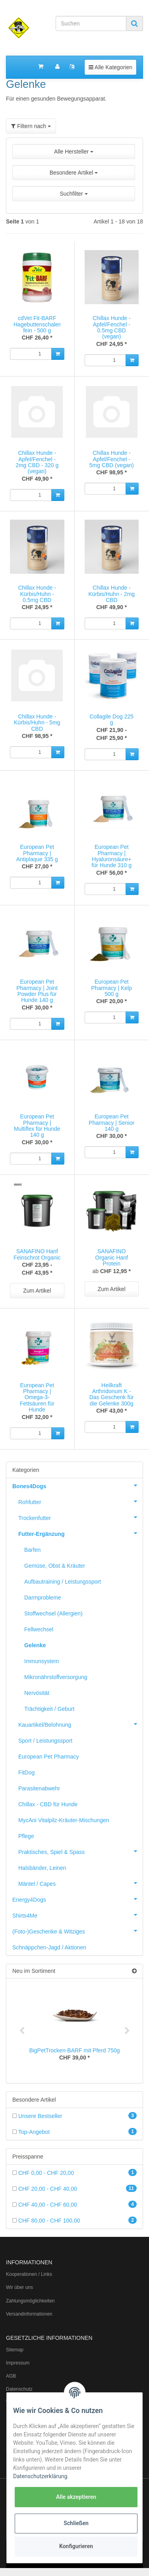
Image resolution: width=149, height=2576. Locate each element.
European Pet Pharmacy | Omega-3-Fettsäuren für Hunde (37, 1397)
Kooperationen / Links (29, 2274)
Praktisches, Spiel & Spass (80, 1851)
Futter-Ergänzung (80, 1533)
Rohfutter (80, 1501)
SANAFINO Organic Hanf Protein (111, 1257)
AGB (11, 2376)
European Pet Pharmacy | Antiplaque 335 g (37, 853)
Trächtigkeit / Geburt (49, 1709)
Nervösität (36, 1693)
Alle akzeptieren (76, 2497)
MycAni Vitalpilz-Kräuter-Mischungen (63, 1820)
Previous (21, 2030)
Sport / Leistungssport (45, 1740)
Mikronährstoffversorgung (55, 1677)
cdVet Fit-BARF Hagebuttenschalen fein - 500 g (38, 324)
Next (127, 2030)
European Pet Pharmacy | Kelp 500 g (111, 987)
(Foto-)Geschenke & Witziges (77, 1931)
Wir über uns (19, 2287)
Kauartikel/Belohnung (80, 1724)
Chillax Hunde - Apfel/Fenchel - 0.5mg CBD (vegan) (112, 327)
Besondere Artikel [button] (74, 172)
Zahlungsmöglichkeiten (30, 2301)
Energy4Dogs (77, 1899)
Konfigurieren (76, 2546)
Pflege (26, 1836)
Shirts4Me (77, 1915)
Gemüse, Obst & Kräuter (54, 1566)
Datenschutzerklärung (40, 2476)
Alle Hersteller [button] (73, 151)
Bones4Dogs (77, 1485)
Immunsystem (41, 1661)
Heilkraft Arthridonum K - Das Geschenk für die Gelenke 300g (111, 1394)
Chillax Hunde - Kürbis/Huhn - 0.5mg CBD (37, 593)
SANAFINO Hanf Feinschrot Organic (37, 1254)
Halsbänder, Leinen (42, 1868)
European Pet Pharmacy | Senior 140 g (111, 1122)
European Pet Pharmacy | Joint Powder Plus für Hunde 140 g (37, 990)
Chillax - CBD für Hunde (47, 1804)
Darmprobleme (42, 1597)
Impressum (17, 2363)
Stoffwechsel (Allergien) (53, 1613)
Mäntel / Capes (80, 1883)
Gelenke (35, 1645)
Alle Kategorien (110, 66)
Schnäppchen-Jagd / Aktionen (49, 1947)
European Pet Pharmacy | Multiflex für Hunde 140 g (37, 1125)
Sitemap (14, 2350)
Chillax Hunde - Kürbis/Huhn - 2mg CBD (111, 593)
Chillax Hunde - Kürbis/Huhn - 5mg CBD (37, 722)
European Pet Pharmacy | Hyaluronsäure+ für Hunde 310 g (112, 856)
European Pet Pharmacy (48, 1756)
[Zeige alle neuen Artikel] (134, 1971)
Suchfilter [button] (73, 193)
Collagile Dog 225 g (111, 719)
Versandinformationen (29, 2314)
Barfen (32, 1550)
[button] (74, 176)
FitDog (26, 1772)
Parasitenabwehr (39, 1788)
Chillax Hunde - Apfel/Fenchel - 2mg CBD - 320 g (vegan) (36, 462)
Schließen (76, 2523)
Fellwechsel (38, 1629)
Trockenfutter (80, 1517)
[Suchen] (91, 23)
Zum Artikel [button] (37, 1290)
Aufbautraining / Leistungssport (62, 1581)
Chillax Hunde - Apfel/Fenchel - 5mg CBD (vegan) (111, 459)
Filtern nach (31, 126)
